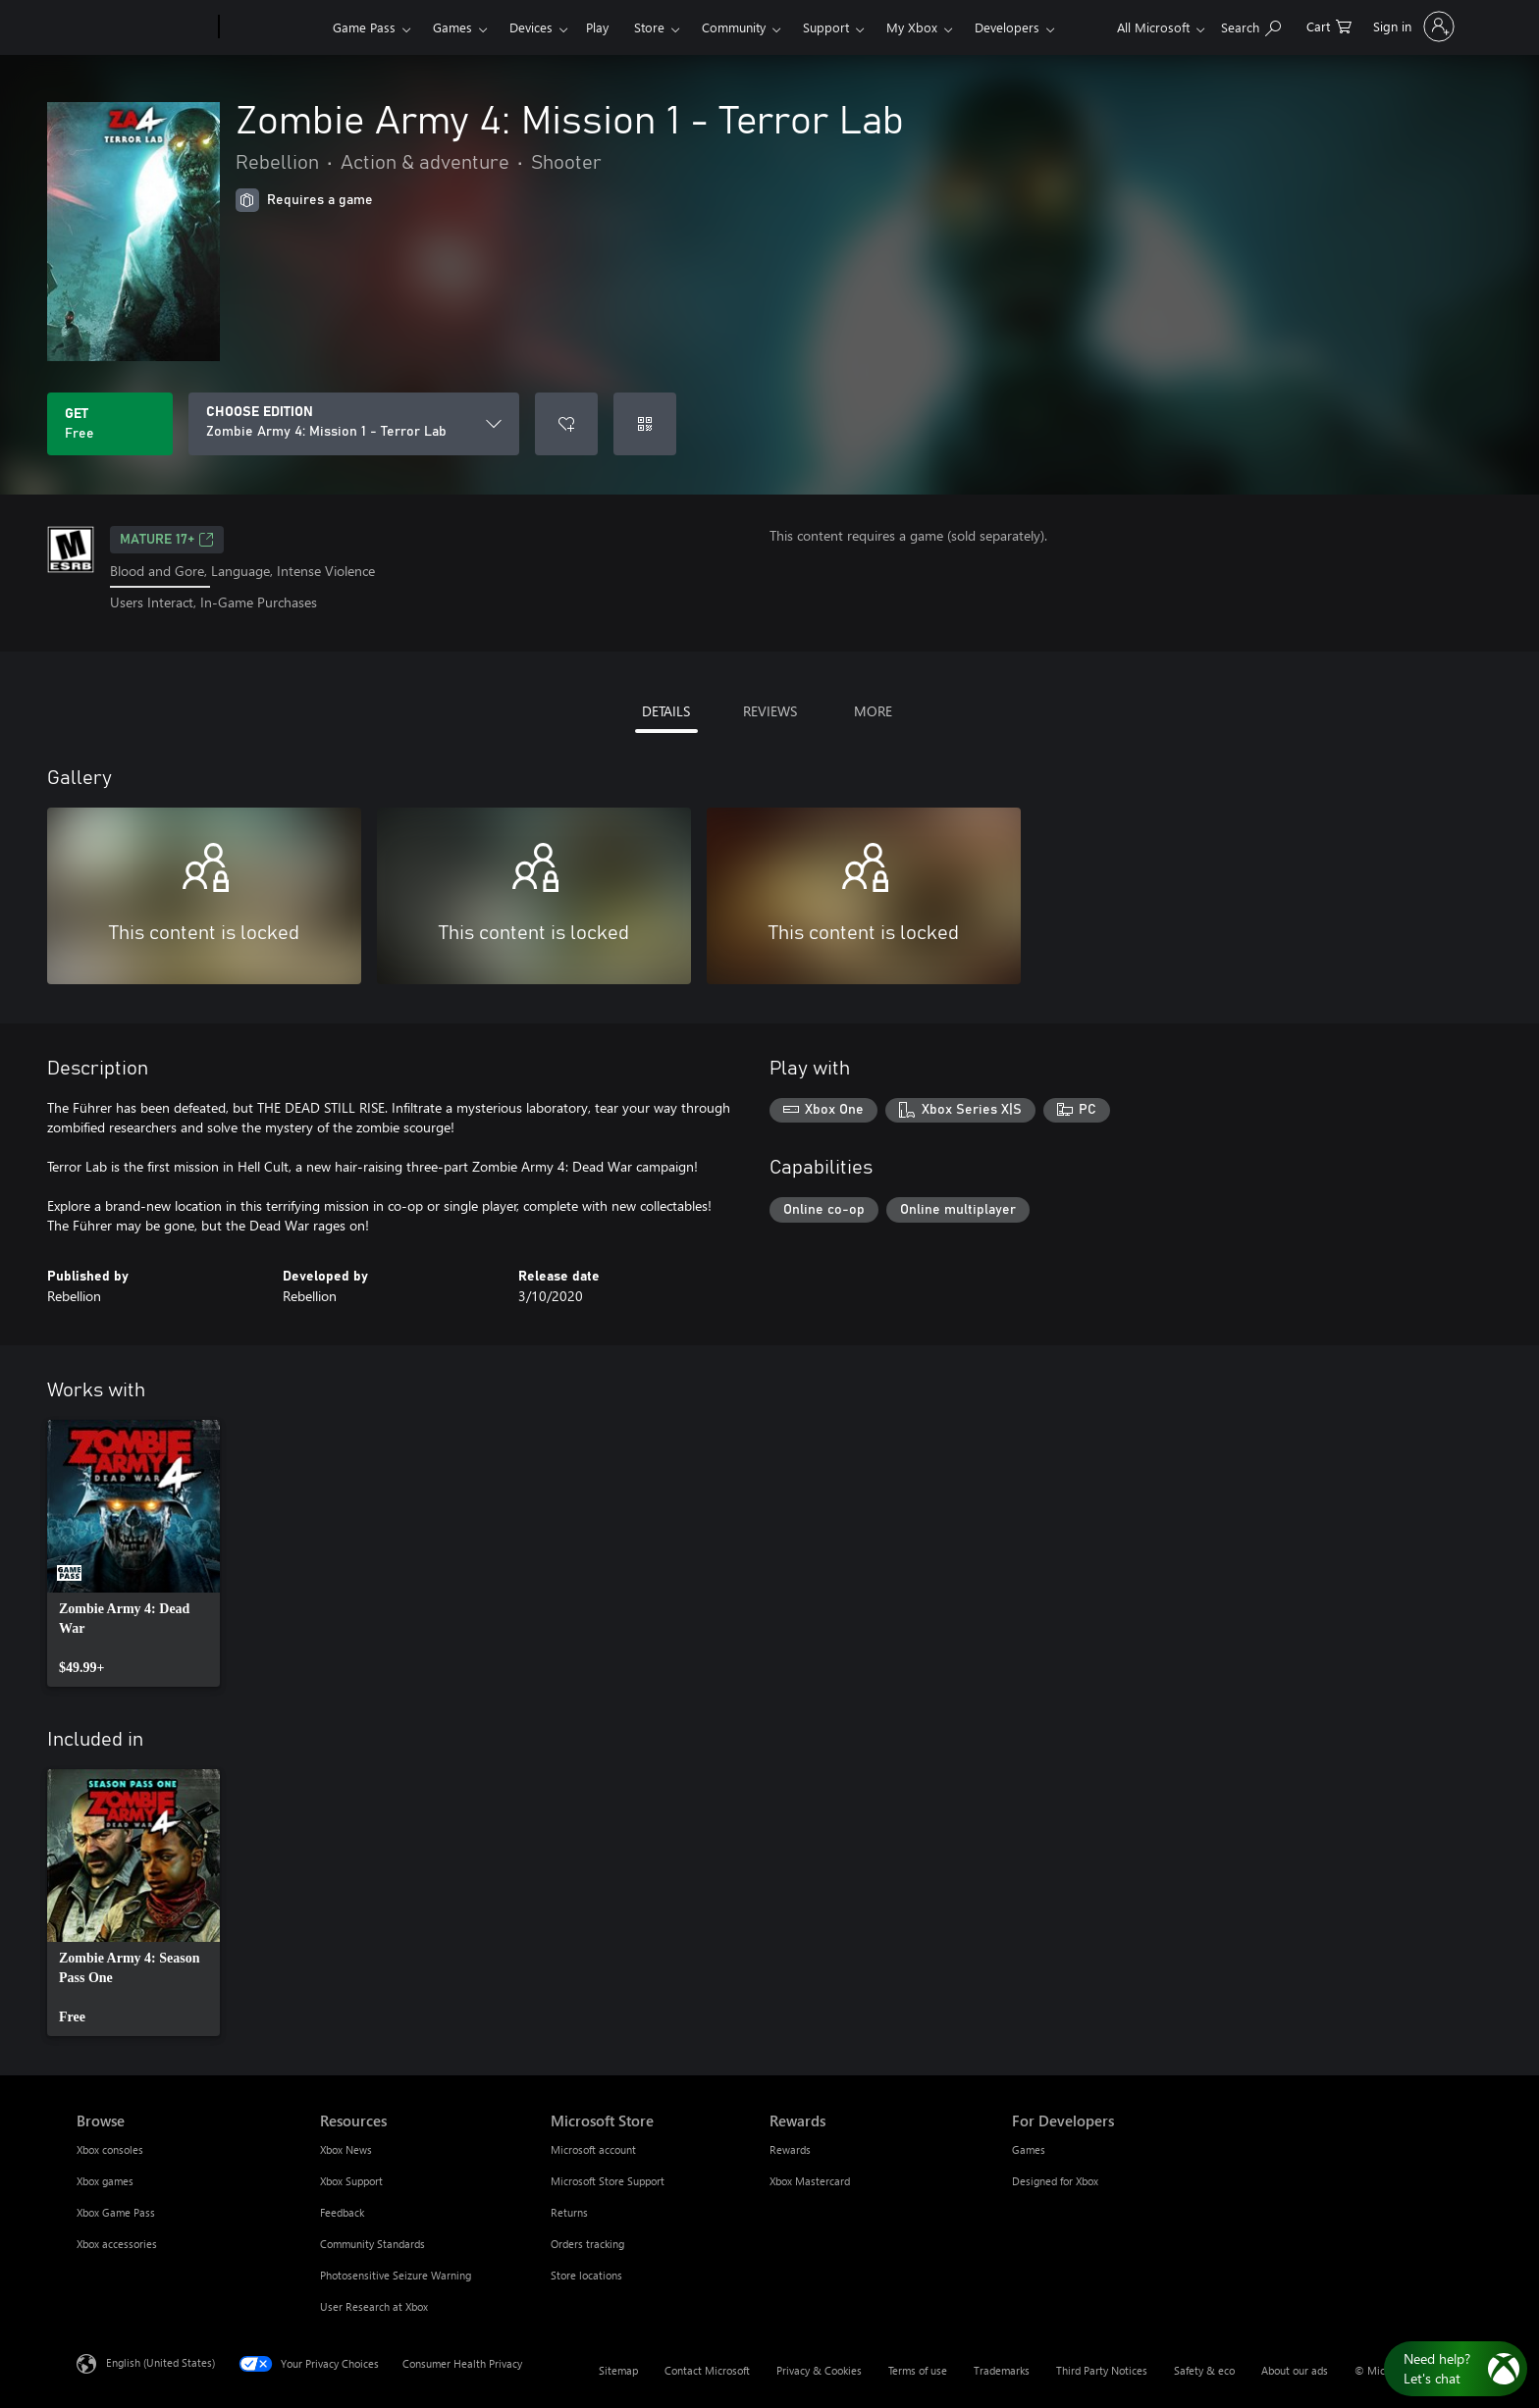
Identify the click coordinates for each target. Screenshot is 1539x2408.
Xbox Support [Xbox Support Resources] (351, 2180)
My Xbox (911, 27)
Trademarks (1002, 2370)
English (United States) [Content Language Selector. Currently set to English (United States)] (160, 2361)
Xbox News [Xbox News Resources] (346, 2149)
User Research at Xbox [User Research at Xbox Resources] (374, 2306)
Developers (1007, 27)
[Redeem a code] (644, 424)
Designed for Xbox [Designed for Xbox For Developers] (1055, 2180)
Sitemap (618, 2370)
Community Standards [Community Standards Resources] (372, 2243)
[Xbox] (273, 27)
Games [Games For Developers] (1028, 2149)
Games (452, 27)
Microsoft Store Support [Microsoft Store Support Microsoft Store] (607, 2180)
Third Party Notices (1101, 2370)
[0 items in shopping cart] (1329, 25)
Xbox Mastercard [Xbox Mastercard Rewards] (810, 2180)
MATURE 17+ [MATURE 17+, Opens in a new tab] (167, 540)
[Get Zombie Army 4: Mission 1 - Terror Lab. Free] (110, 424)
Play (597, 27)
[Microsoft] (144, 27)
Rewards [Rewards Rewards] (790, 2149)
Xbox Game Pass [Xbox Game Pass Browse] (116, 2212)
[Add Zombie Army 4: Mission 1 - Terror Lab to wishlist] (566, 424)
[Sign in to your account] (1411, 26)
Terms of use (917, 2370)
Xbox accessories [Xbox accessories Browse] (117, 2243)
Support (826, 27)
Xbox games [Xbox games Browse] (105, 2180)
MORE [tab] (873, 711)
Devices (531, 27)
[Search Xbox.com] (1251, 25)
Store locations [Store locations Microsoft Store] (586, 2275)
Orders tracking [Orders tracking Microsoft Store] (587, 2243)
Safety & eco (1204, 2370)
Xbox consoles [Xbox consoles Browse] (110, 2149)
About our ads (1294, 2370)
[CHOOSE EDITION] (353, 424)
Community (734, 27)
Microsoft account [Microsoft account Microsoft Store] (593, 2149)
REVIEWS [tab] (770, 711)
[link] (133, 1553)
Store (649, 27)
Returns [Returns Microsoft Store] (569, 2212)
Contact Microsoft (707, 2370)
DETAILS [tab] (666, 711)
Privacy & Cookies (819, 2370)
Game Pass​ (364, 27)
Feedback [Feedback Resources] (342, 2212)
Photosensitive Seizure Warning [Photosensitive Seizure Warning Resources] (395, 2275)
